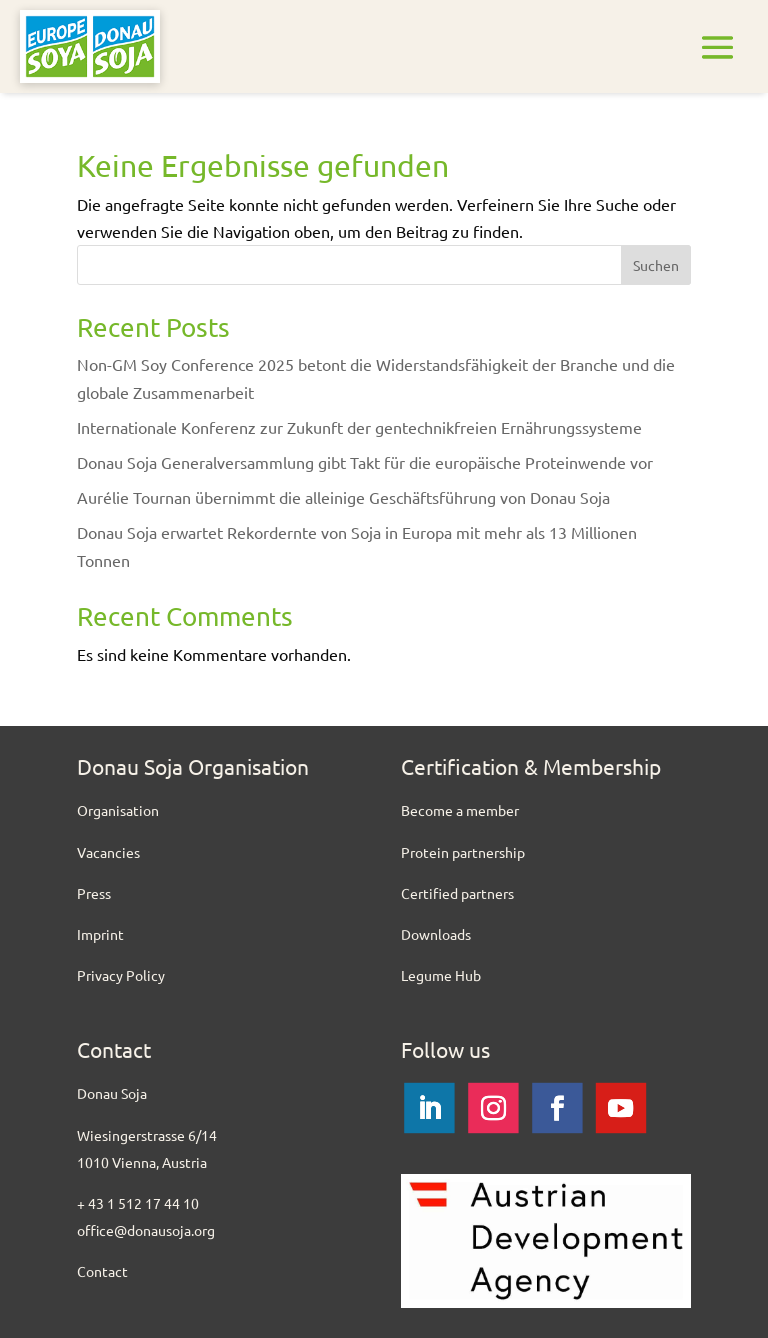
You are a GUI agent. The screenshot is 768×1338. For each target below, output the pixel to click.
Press (94, 893)
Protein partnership (463, 852)
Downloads (436, 934)
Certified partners (457, 893)
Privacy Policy (121, 975)
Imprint (100, 934)
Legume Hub (441, 975)
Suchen (656, 265)
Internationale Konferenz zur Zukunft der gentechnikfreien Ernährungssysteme (359, 427)
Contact (102, 1271)
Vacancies (108, 852)
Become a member (460, 810)
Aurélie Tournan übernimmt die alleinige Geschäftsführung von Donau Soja (343, 497)
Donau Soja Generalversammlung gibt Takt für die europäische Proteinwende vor (365, 462)
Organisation (118, 810)
